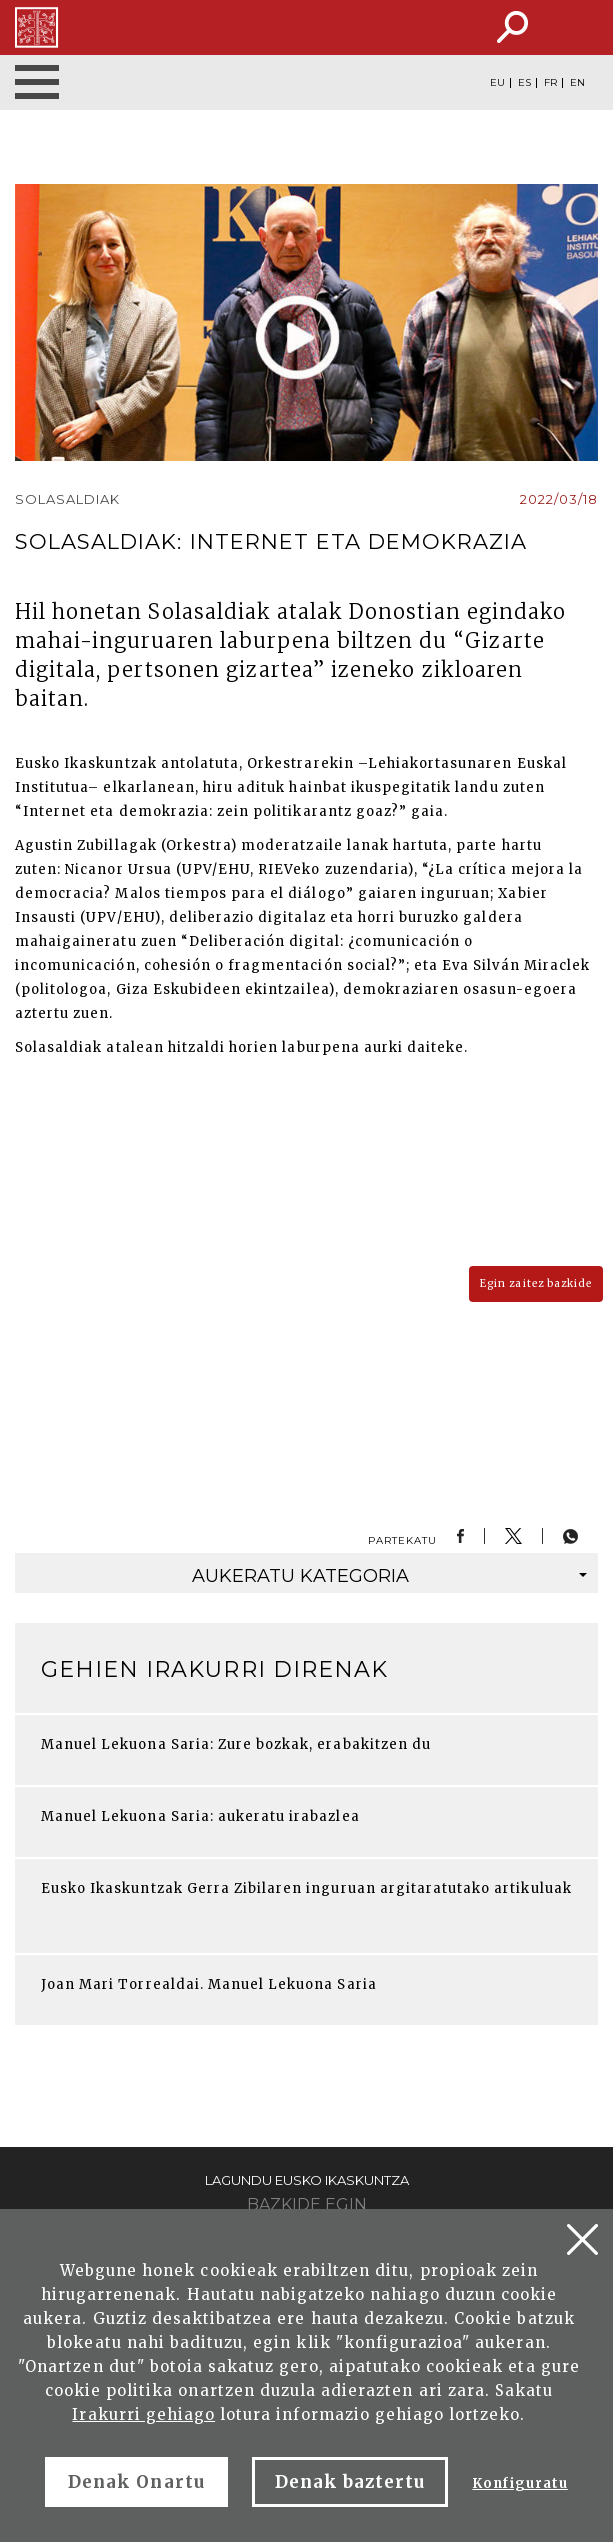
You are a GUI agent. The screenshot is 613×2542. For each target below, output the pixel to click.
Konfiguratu (519, 2483)
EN (577, 83)
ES (524, 83)
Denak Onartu (136, 2482)
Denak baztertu (350, 2482)
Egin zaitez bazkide (536, 1283)
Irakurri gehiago (143, 2414)
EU (497, 83)
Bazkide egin (307, 2204)
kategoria (389, 1576)
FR (550, 83)
